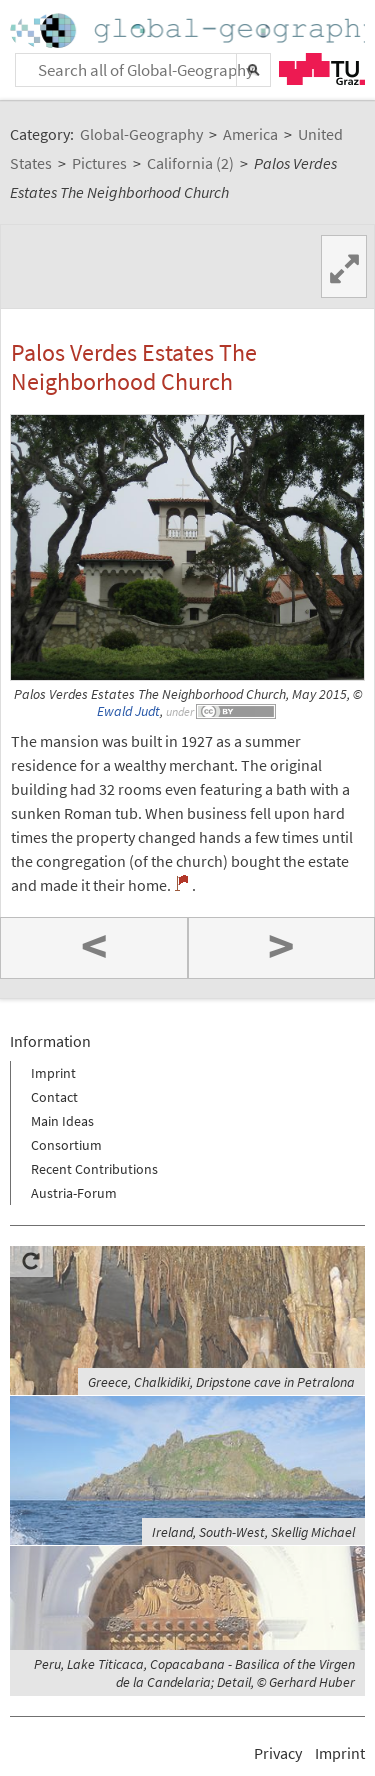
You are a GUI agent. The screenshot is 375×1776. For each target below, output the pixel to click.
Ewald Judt (128, 711)
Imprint (53, 1073)
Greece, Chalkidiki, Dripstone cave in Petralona (221, 1382)
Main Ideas (62, 1121)
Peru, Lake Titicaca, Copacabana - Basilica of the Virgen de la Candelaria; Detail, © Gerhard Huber (194, 1673)
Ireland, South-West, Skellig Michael (253, 1532)
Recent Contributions (94, 1169)
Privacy (278, 1753)
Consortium (66, 1145)
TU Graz (322, 69)
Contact (54, 1097)
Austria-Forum (74, 1193)
